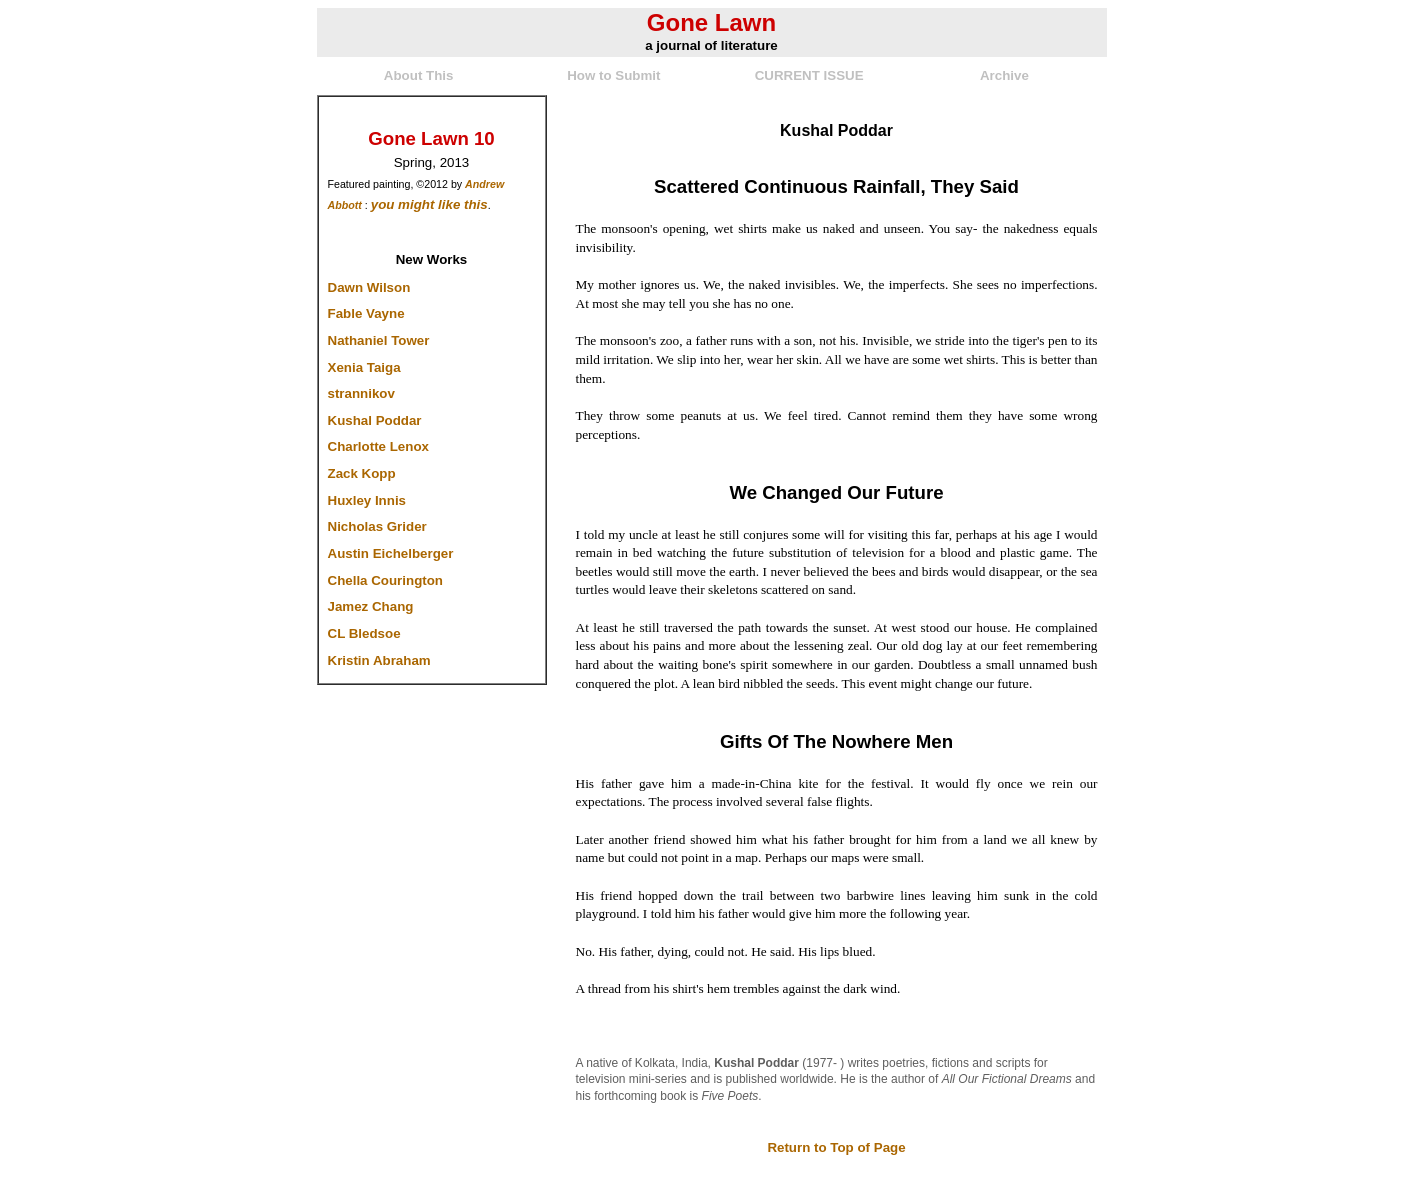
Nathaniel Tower (379, 340)
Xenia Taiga (364, 367)
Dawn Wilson (369, 287)
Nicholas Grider (377, 526)
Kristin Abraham (379, 660)
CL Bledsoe (364, 633)
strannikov (361, 393)
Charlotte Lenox (378, 446)
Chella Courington (386, 580)
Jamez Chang (371, 606)
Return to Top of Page (836, 1147)
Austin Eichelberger (391, 553)
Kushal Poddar (375, 420)
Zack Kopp (362, 473)
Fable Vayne (366, 313)
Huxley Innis (367, 500)
